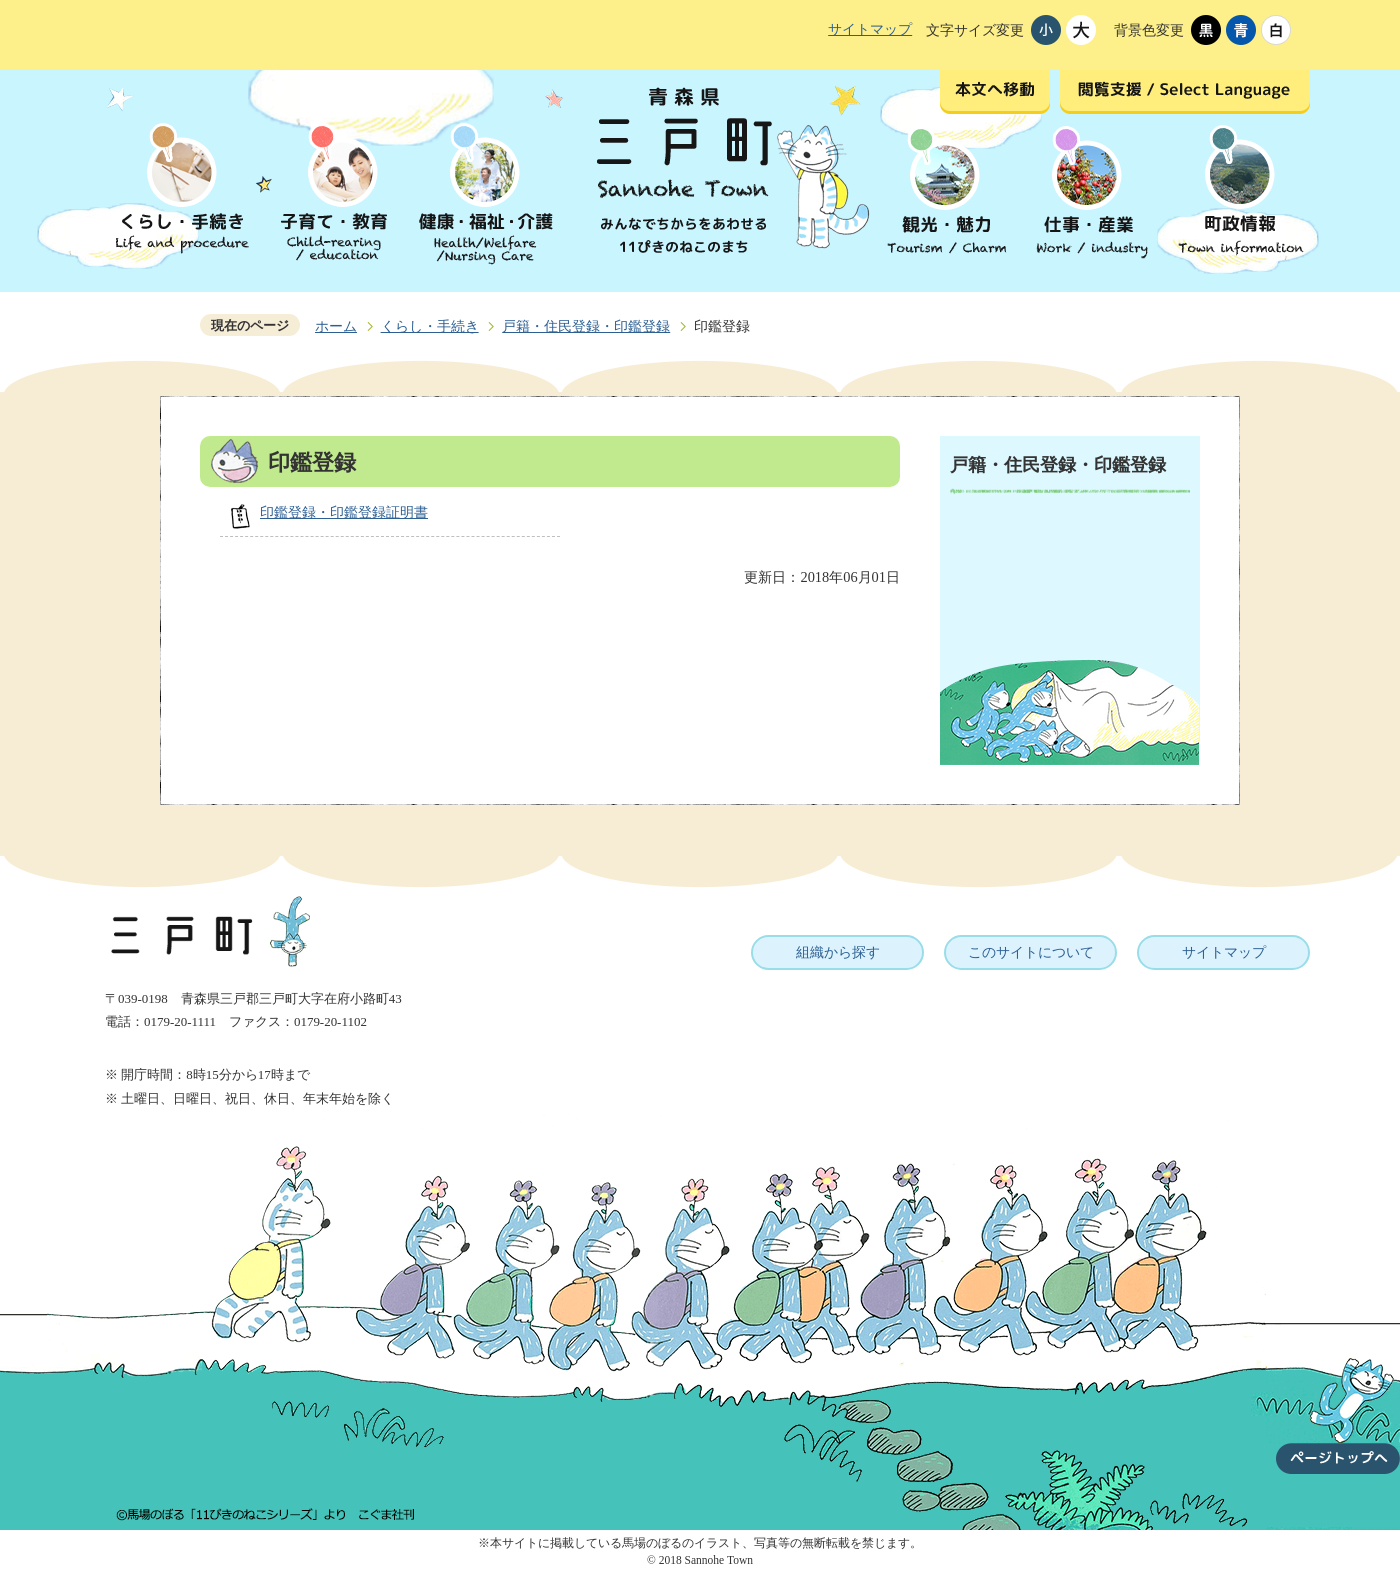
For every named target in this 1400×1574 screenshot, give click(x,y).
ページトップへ (1338, 1404)
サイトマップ (870, 29)
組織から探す (838, 952)
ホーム (336, 326)
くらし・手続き (430, 326)
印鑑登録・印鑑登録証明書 (344, 512)
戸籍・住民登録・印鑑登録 (586, 326)
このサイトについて (1031, 952)
